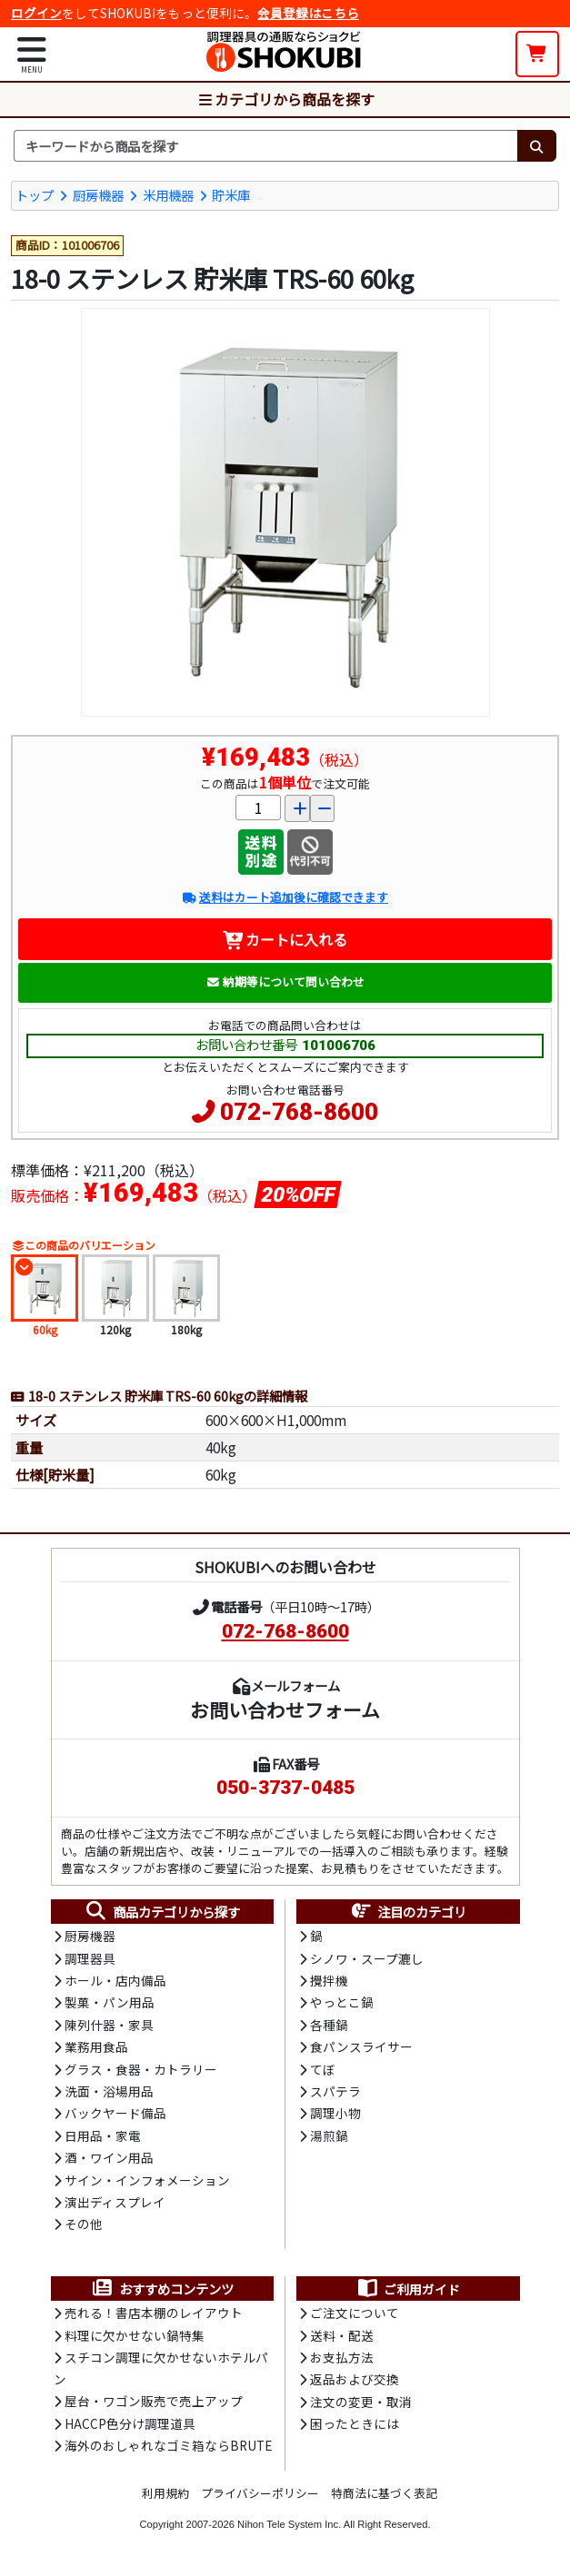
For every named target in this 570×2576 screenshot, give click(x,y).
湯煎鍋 (329, 2135)
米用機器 (168, 194)
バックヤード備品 (115, 2113)
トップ (34, 194)
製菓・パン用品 (110, 2002)
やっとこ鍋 (342, 2002)
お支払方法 (342, 2357)
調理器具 (90, 1958)
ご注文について (354, 2313)
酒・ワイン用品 (109, 2157)
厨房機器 (98, 194)
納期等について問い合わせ (285, 981)
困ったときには (354, 2423)
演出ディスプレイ (115, 2202)
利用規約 (165, 2493)
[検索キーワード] (265, 146)
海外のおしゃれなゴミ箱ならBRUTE (168, 2445)
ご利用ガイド (407, 2289)
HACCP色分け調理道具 (130, 2423)
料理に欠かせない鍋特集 (135, 2335)
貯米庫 (231, 194)
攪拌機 (329, 1980)
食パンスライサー (361, 2046)
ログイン (36, 13)
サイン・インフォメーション (147, 2180)
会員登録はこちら (308, 13)
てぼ (322, 2069)
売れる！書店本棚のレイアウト (154, 2313)
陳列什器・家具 (109, 2025)
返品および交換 (354, 2379)
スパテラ (335, 2091)
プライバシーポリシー (260, 2493)
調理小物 (335, 2113)
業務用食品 (96, 2046)
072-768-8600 (299, 1111)
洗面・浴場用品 (109, 2091)
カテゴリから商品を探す (285, 99)
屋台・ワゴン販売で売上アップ (154, 2401)
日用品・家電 (103, 2135)
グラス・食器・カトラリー (141, 2069)
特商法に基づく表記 (384, 2493)
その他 (84, 2223)
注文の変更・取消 (361, 2402)
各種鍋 (329, 2025)
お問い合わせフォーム (285, 1709)
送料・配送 (342, 2335)
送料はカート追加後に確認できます (285, 897)
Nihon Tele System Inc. (289, 2524)
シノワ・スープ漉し (367, 1958)
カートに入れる (285, 939)
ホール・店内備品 (115, 1980)
